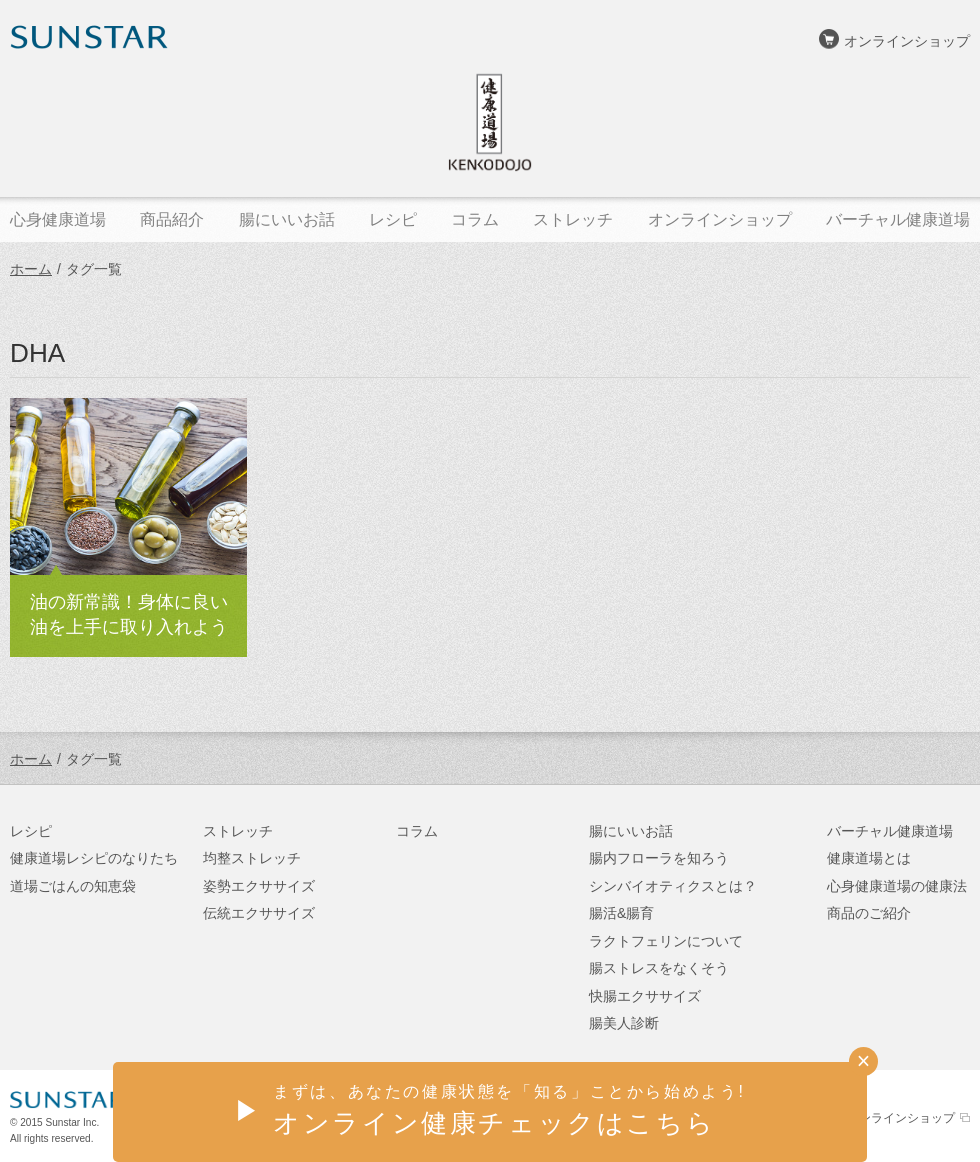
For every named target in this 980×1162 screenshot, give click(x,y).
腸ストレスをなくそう (659, 968)
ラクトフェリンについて (666, 941)
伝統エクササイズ (259, 913)
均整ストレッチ (252, 858)
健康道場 (490, 122)
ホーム (31, 269)
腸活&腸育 (621, 913)
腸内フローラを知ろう (659, 858)
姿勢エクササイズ (259, 886)
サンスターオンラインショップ (871, 1118)
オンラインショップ (907, 41)
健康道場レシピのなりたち (94, 858)
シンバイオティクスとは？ (673, 886)
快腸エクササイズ (645, 996)
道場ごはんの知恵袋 (73, 886)
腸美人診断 (624, 1023)
